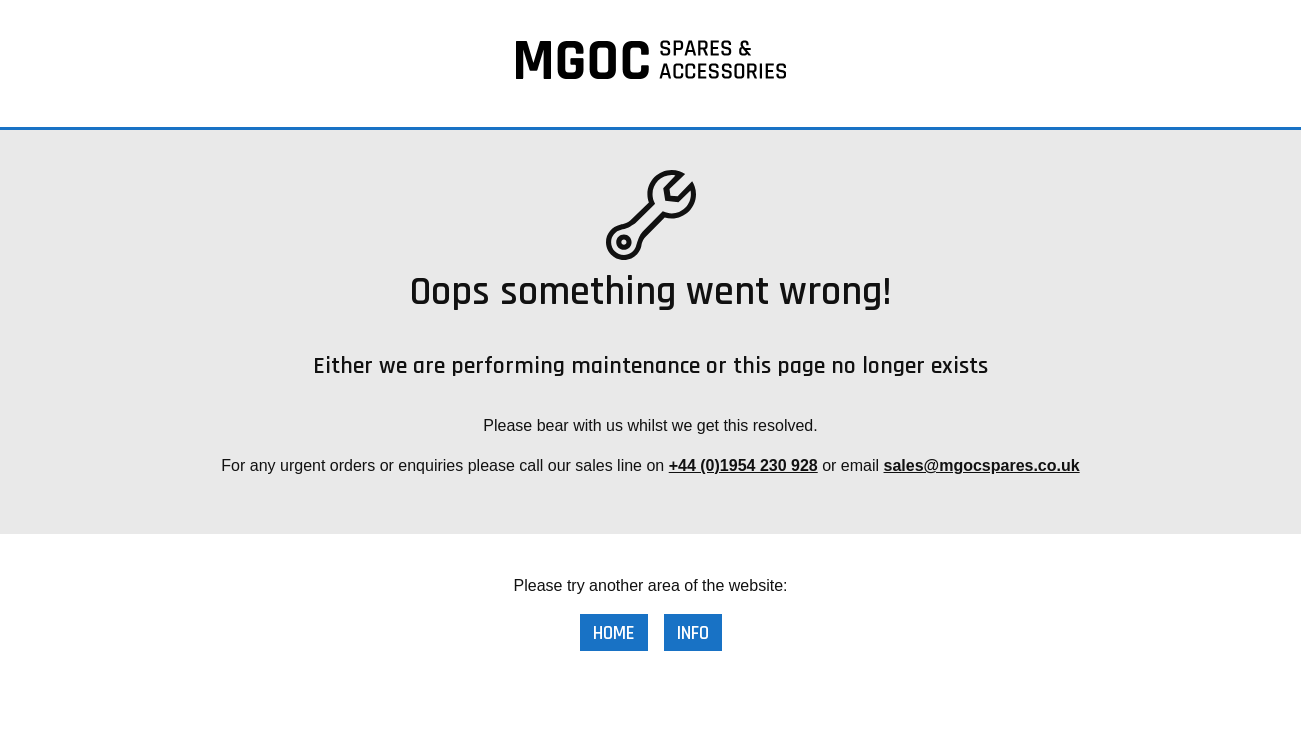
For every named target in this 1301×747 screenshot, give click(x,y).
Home (614, 633)
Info (693, 633)
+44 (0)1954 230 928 (743, 465)
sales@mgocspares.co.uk (982, 465)
